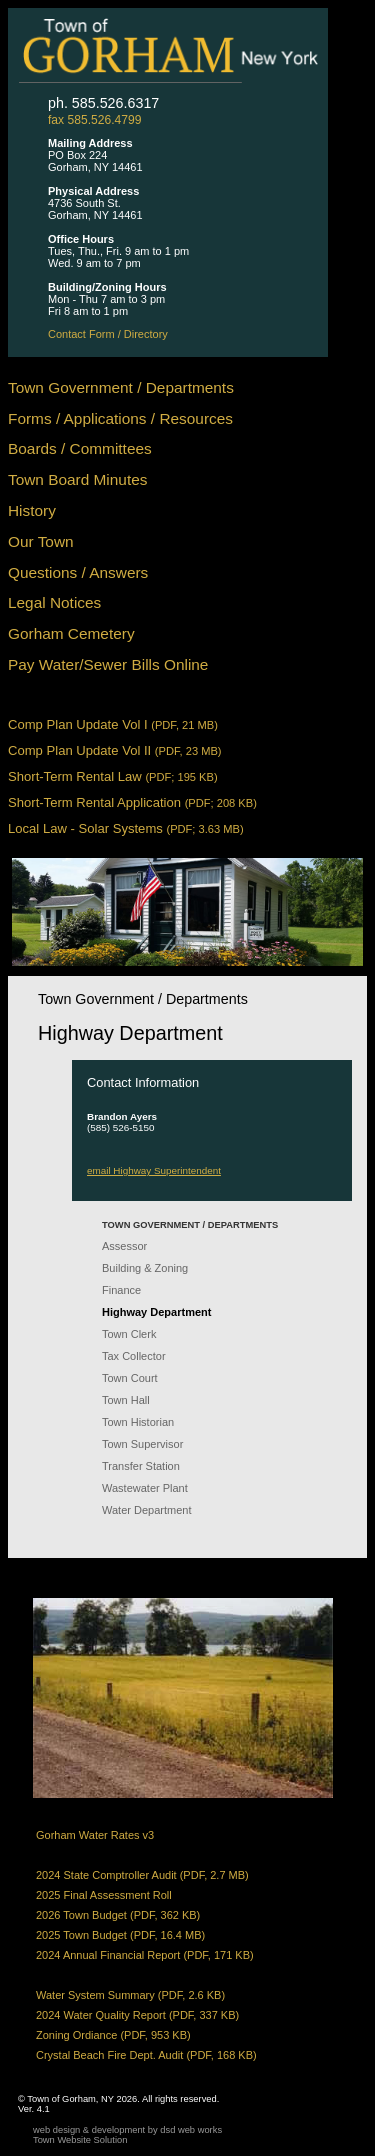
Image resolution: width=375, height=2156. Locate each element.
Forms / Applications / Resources (120, 418)
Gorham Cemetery (71, 633)
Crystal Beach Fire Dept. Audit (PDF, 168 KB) (146, 2055)
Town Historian (138, 1422)
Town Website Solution (80, 2140)
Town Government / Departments (121, 387)
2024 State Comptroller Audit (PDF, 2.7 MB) (142, 1875)
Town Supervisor (142, 1444)
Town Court (130, 1378)
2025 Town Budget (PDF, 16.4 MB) (120, 1935)
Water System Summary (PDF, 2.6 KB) (130, 1995)
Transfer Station (141, 1466)
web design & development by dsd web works (127, 2130)
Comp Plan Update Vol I (113, 724)
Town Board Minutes (77, 479)
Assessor (124, 1246)
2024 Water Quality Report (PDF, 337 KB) (137, 2015)
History (32, 510)
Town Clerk (129, 1334)
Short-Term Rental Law (113, 776)
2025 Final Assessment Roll (104, 1895)
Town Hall (126, 1400)
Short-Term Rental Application (132, 802)
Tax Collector (134, 1356)
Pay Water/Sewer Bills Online (108, 664)
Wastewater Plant (145, 1488)
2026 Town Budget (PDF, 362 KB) (118, 1915)
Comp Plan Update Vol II (115, 750)
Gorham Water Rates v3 (95, 1835)
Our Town (41, 541)
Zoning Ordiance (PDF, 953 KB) (113, 2035)
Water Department (146, 1510)
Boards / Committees (80, 448)
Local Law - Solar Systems (126, 828)
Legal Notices (54, 602)
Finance (121, 1290)
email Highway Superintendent (154, 1170)
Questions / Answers (78, 572)
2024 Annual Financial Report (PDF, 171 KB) (145, 1955)
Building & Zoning (145, 1268)
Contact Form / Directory (108, 334)
